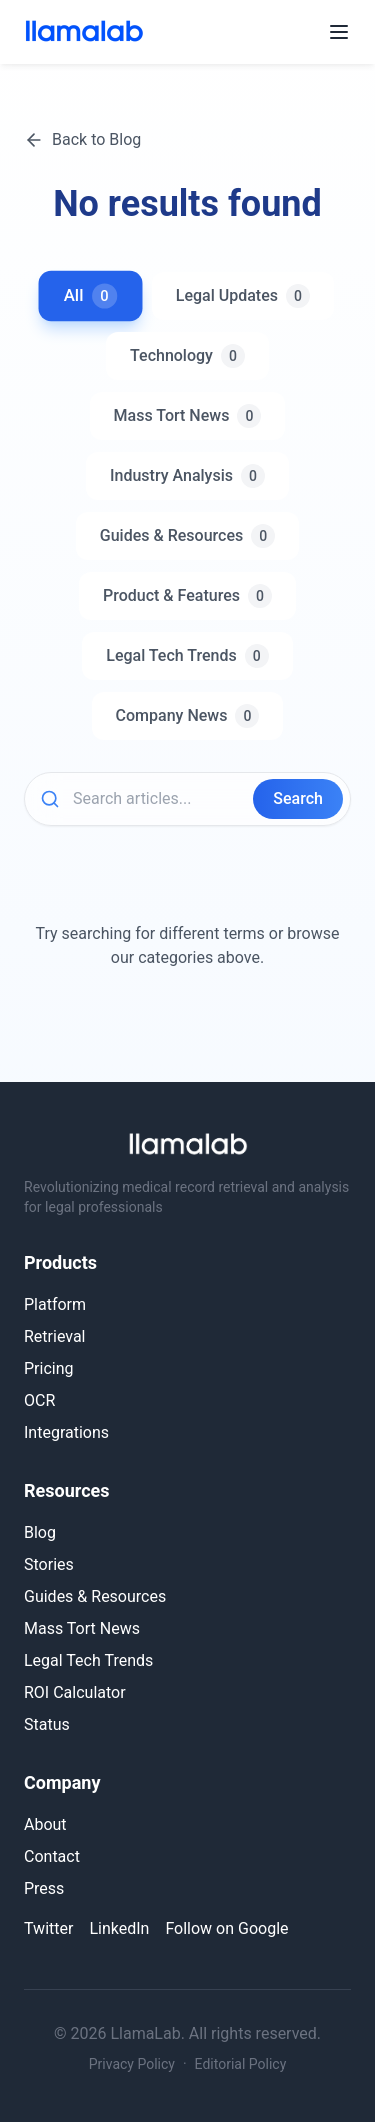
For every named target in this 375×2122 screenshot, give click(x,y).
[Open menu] (339, 32)
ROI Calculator (75, 1692)
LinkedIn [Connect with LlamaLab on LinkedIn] (119, 1928)
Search (298, 798)
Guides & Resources (95, 1596)
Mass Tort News (82, 1628)
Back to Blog (82, 140)
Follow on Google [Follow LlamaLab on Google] (226, 1928)
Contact (52, 1856)
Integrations (66, 1432)
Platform (55, 1304)
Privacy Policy (132, 2064)
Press (44, 1888)
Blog (40, 1532)
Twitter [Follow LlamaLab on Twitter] (48, 1928)
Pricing (49, 1368)
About (45, 1824)
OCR (39, 1400)
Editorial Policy (241, 2064)
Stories (49, 1564)
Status (47, 1724)
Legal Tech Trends (88, 1660)
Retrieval (55, 1336)
